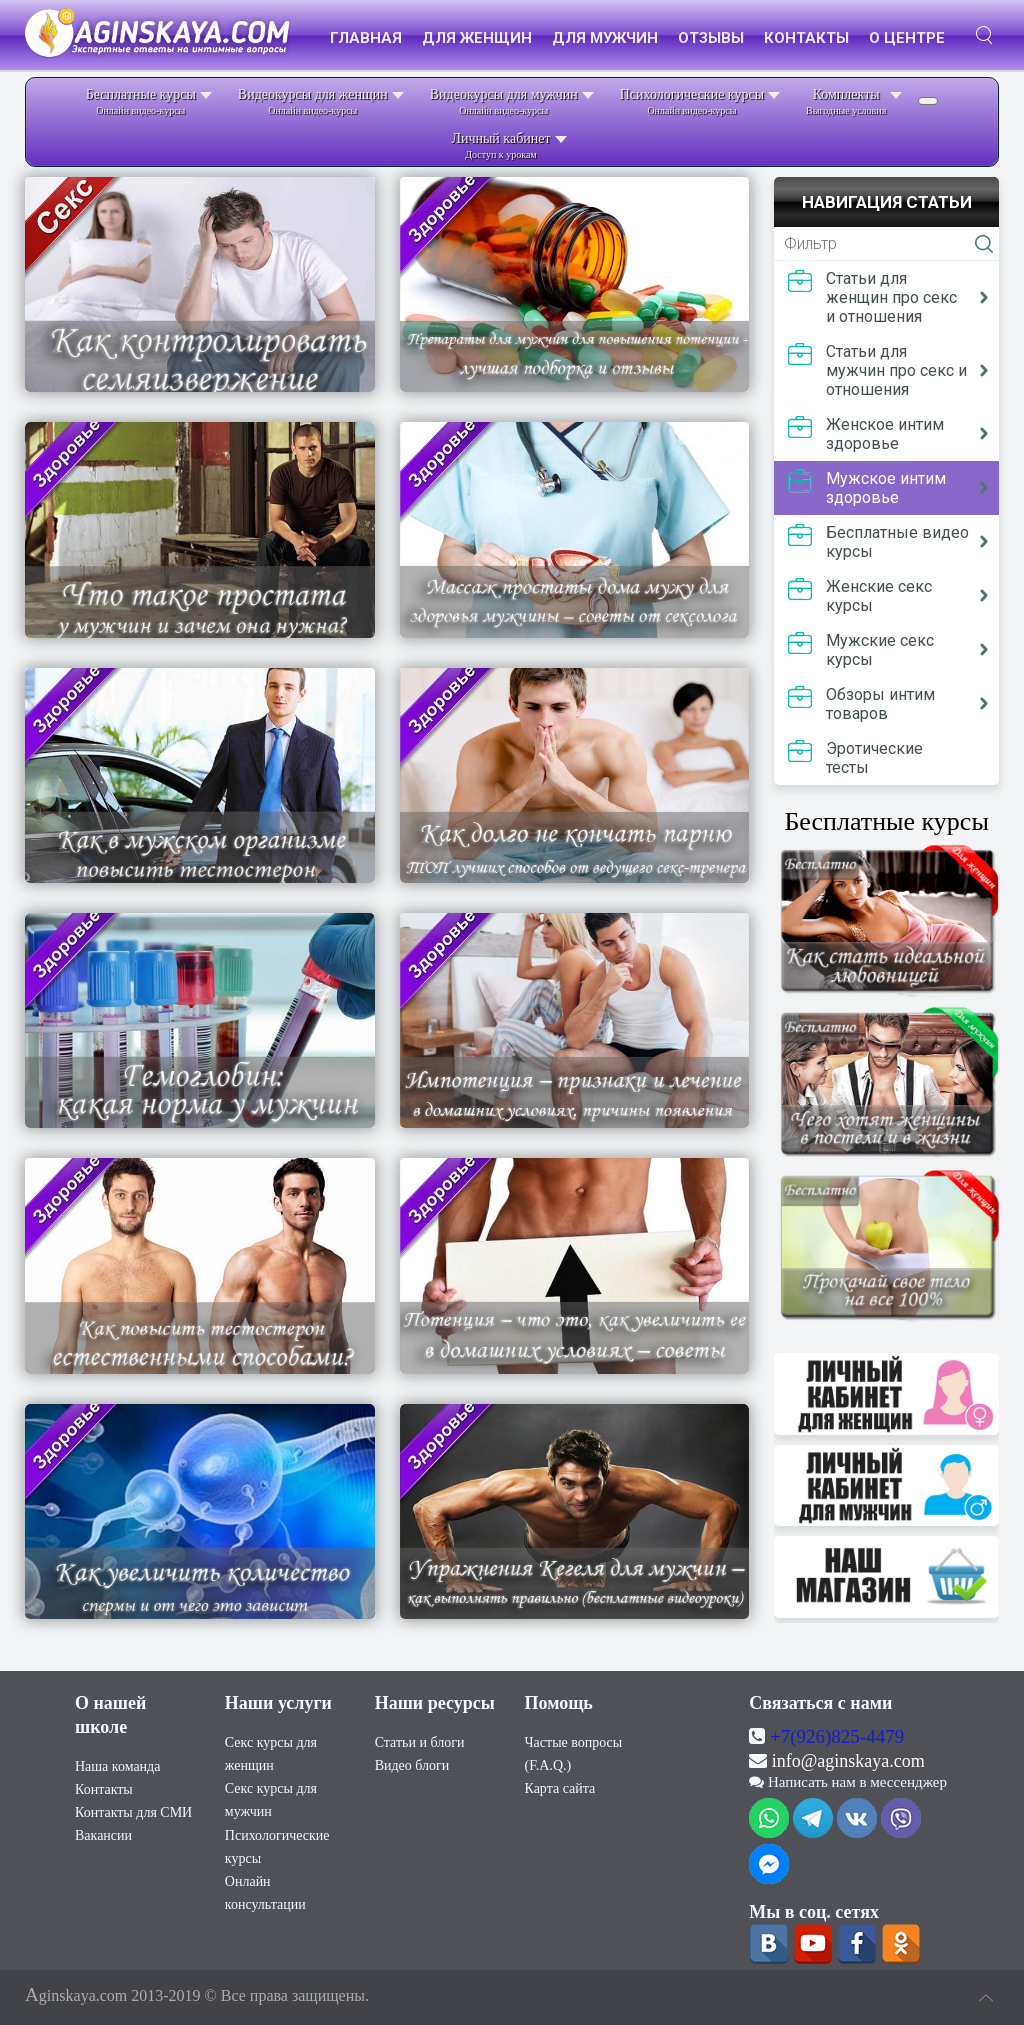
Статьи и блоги (420, 1729)
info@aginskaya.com (848, 1748)
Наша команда (117, 1753)
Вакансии (103, 1822)
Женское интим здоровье (885, 434)
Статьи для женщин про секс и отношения (891, 297)
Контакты (104, 1776)
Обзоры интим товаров (880, 704)
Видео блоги (412, 1752)
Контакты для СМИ (133, 1799)
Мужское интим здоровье (886, 488)
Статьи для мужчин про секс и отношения (896, 370)
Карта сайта (559, 1775)
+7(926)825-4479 (837, 1723)
